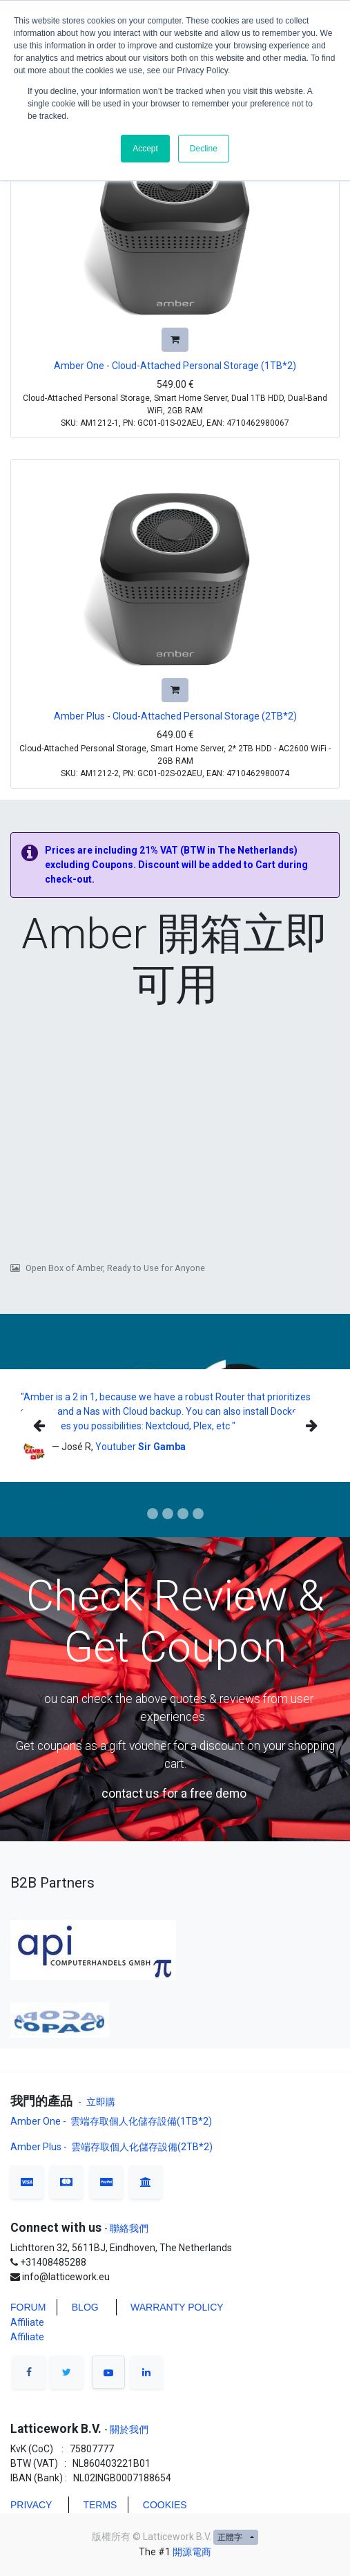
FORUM (28, 2307)
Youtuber (116, 1446)
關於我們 (128, 2429)
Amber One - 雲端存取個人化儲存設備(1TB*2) (112, 2121)
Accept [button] (145, 148)
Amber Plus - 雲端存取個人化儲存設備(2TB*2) (111, 2146)
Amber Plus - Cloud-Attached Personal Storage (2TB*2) (175, 716)
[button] (175, 340)
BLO (81, 2307)
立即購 (100, 2101)
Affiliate (27, 2322)
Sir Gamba (162, 1446)
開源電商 (192, 2551)
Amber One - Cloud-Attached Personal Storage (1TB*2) (175, 365)
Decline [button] (203, 148)
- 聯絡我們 (126, 2228)
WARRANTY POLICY (177, 2307)
